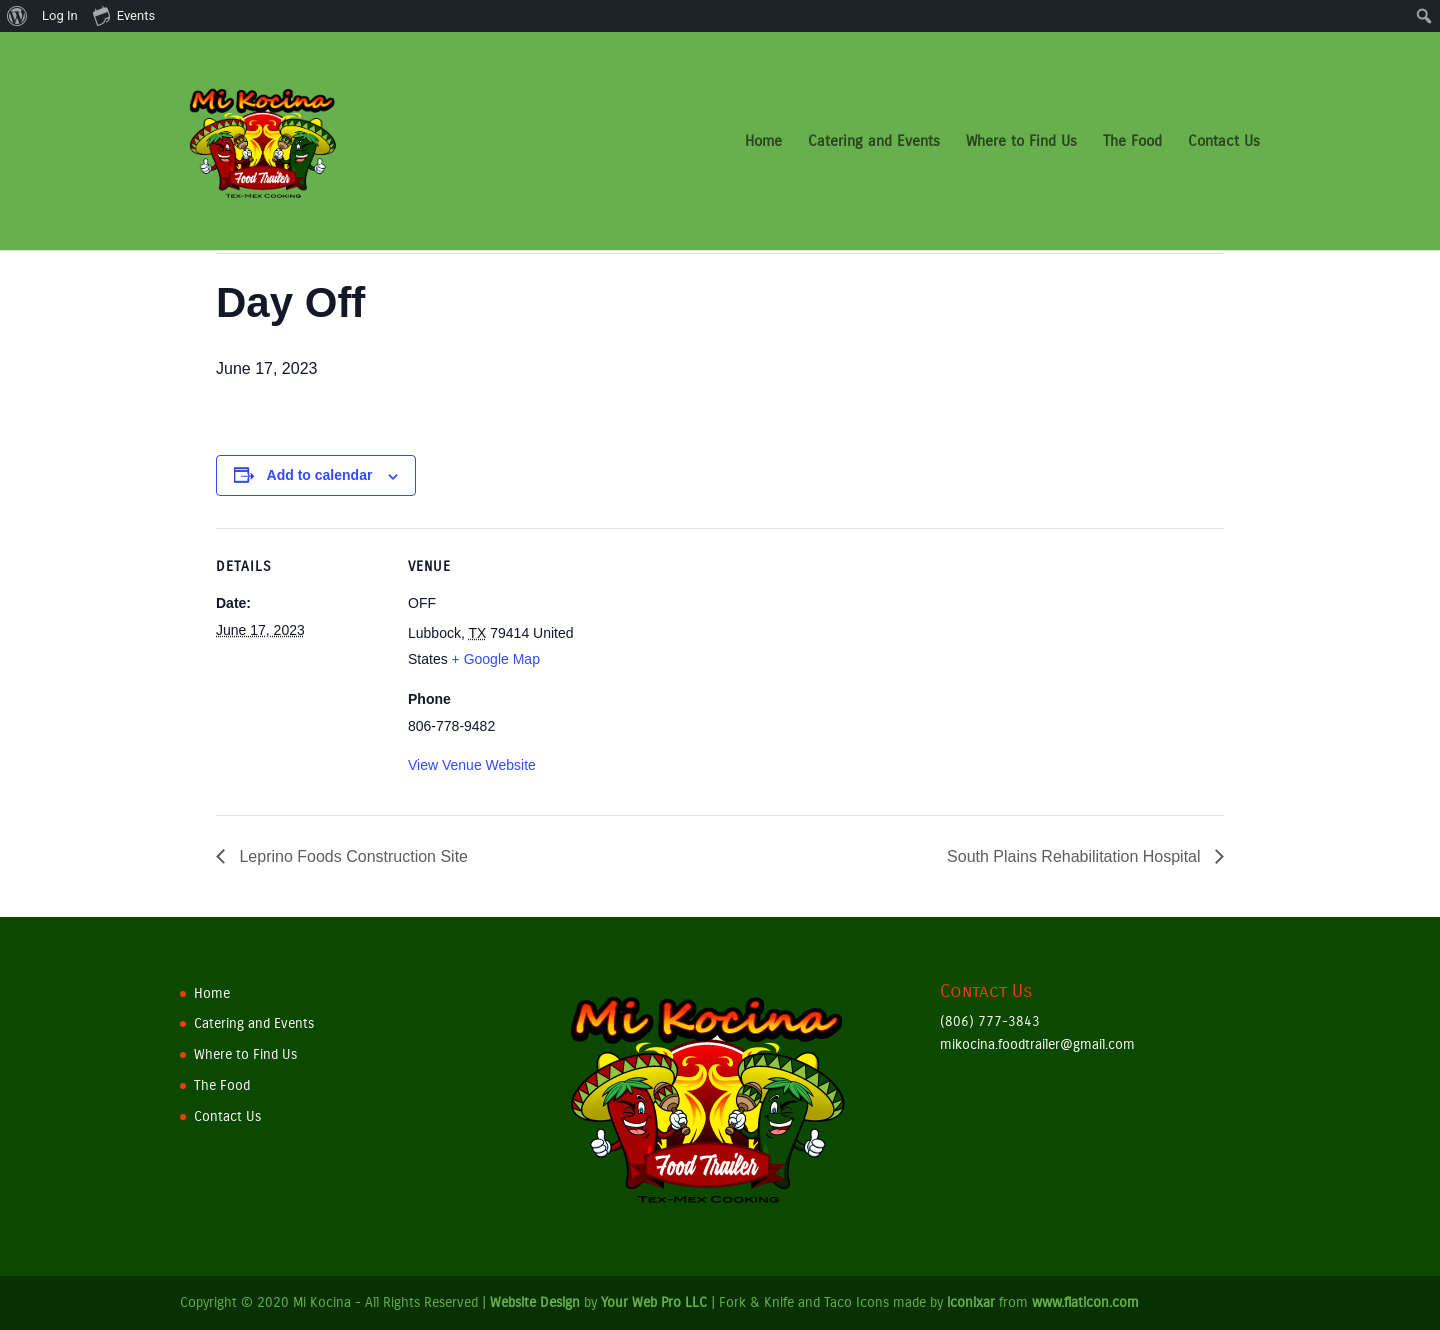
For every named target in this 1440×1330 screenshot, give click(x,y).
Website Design (535, 1302)
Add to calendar (320, 475)
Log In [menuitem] (60, 15)
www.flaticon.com (1085, 1302)
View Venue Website (472, 765)
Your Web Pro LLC (654, 1302)
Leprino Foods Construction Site (351, 856)
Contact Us (1224, 142)
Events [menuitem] (124, 15)
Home (763, 142)
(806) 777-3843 (990, 1021)
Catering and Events (874, 142)
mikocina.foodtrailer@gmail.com (1037, 1044)
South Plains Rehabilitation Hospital (1076, 856)
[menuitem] (17, 16)
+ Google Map (496, 659)
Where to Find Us (1021, 142)
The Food (1132, 142)
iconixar (971, 1302)
